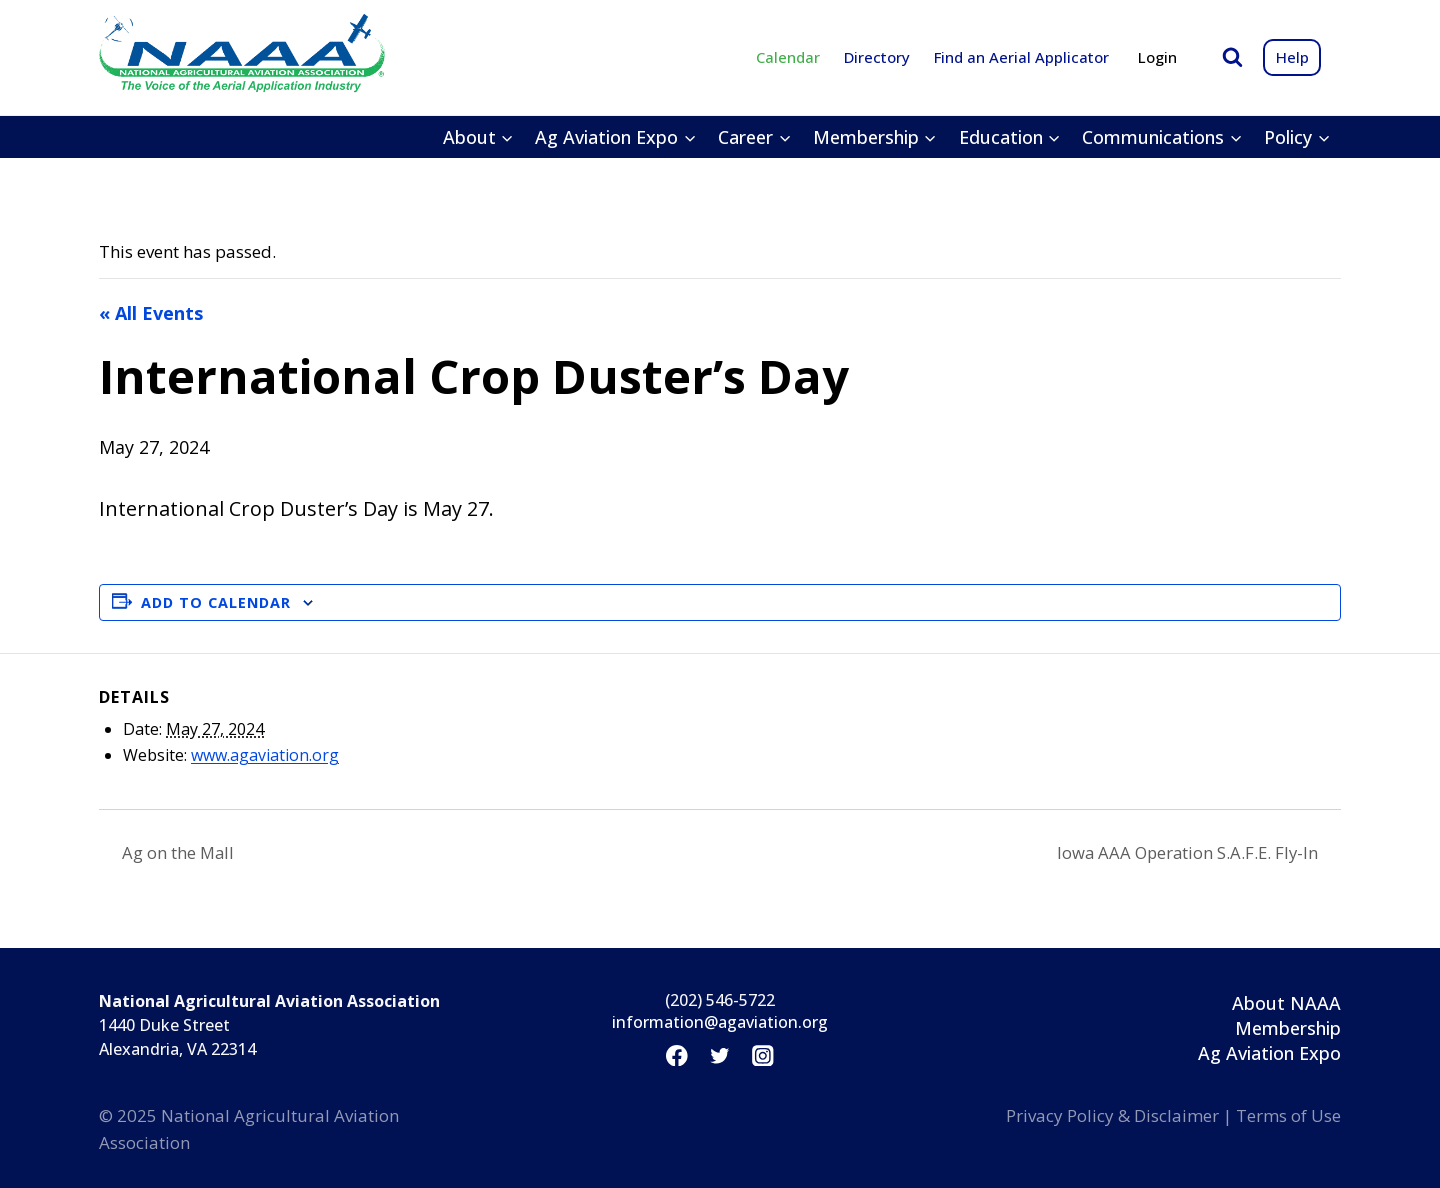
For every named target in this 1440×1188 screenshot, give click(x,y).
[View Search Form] (1232, 57)
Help (1292, 57)
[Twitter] (719, 1055)
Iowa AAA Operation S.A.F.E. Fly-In (1177, 853)
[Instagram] (763, 1055)
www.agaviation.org (265, 755)
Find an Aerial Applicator (1021, 57)
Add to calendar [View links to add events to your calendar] (216, 602)
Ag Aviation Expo (1269, 1054)
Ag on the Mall (182, 853)
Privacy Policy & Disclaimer (1112, 1115)
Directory (877, 57)
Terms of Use (1288, 1115)
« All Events (151, 313)
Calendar (788, 57)
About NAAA (1286, 1003)
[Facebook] (676, 1055)
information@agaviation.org (720, 1023)
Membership (1288, 1028)
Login (1157, 57)
